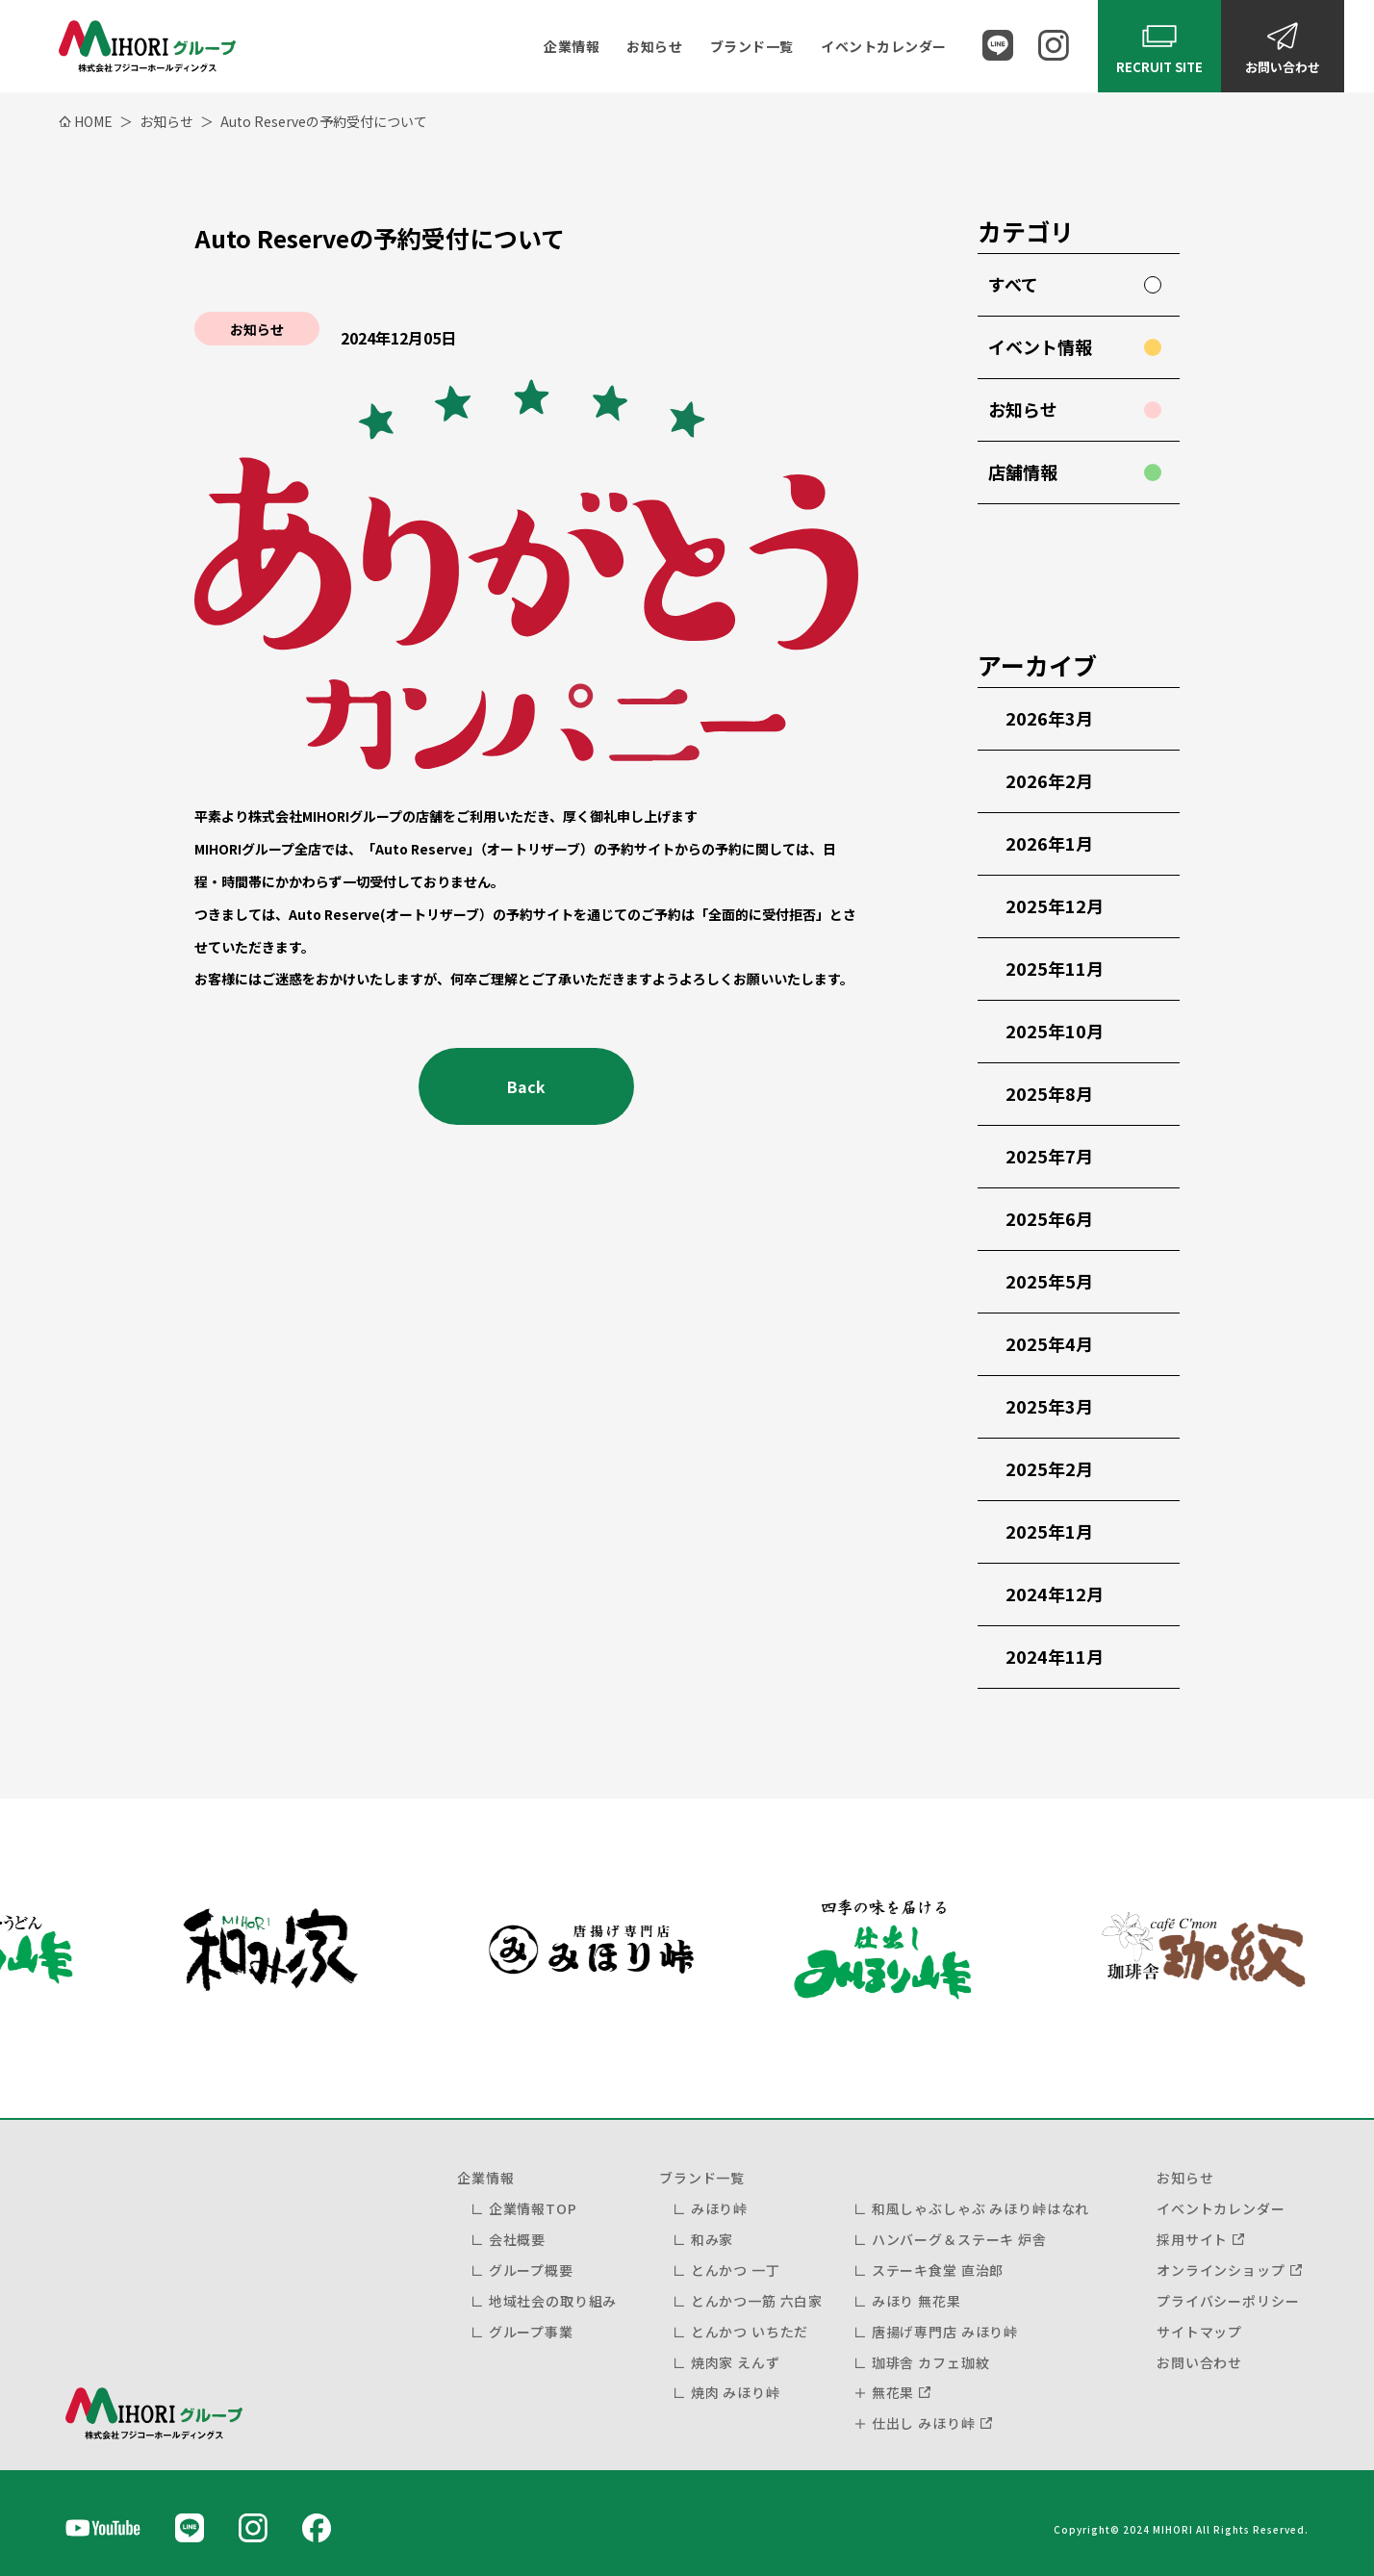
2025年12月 (1054, 905)
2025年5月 (1049, 1280)
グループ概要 (531, 2270)
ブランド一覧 (752, 46)
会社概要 (517, 2239)
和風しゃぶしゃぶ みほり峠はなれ (980, 2208)
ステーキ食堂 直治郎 (938, 2270)
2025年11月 (1054, 968)
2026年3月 (1049, 717)
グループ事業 (531, 2331)
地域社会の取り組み (553, 2300)
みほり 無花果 (916, 2300)
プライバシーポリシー (1228, 2300)
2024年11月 (1054, 1656)
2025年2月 (1049, 1468)
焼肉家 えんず (735, 2362)
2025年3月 (1049, 1405)
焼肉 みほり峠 (735, 2392)
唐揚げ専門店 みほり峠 (945, 2331)
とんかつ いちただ (750, 2331)
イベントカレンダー (884, 46)
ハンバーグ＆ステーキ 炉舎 (959, 2239)
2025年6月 (1049, 1218)
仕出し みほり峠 (924, 2423)
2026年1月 (1049, 842)
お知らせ (654, 46)
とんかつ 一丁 (735, 2270)
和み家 (712, 2239)
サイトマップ (1199, 2331)
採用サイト (1192, 2239)
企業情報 (571, 46)
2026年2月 (1049, 780)
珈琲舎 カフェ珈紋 (931, 2362)
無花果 (893, 2392)
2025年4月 (1049, 1343)
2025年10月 (1054, 1030)
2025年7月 (1049, 1155)
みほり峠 (719, 2208)
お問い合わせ (1199, 2362)
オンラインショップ (1221, 2270)
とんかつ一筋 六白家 (757, 2300)
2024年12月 (1054, 1593)
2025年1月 (1049, 1530)
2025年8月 (1049, 1093)
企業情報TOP (533, 2208)
